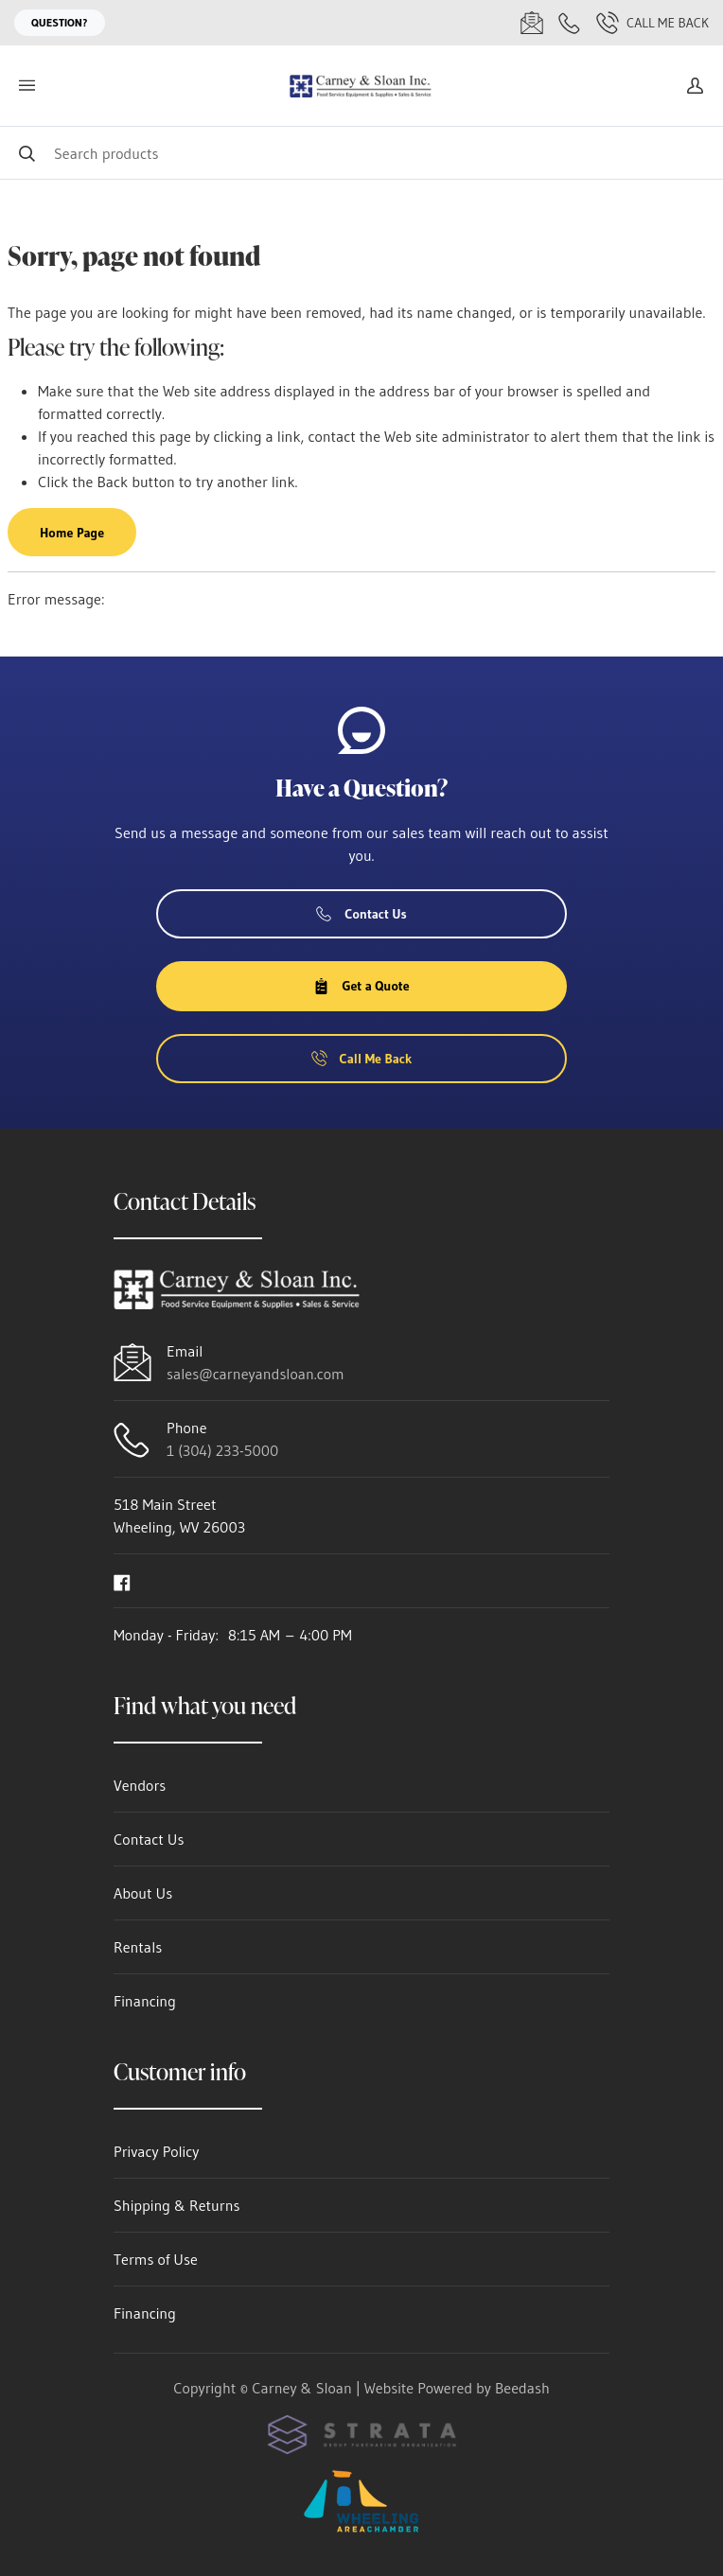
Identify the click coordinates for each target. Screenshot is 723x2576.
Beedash (522, 2387)
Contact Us (361, 913)
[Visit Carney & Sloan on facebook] (122, 1580)
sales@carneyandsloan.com (255, 1373)
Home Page (72, 532)
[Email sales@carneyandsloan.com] (531, 22)
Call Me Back (652, 22)
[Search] (361, 153)
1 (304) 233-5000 (222, 1450)
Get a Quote (361, 985)
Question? (59, 22)
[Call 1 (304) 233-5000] (569, 22)
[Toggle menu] (26, 86)
